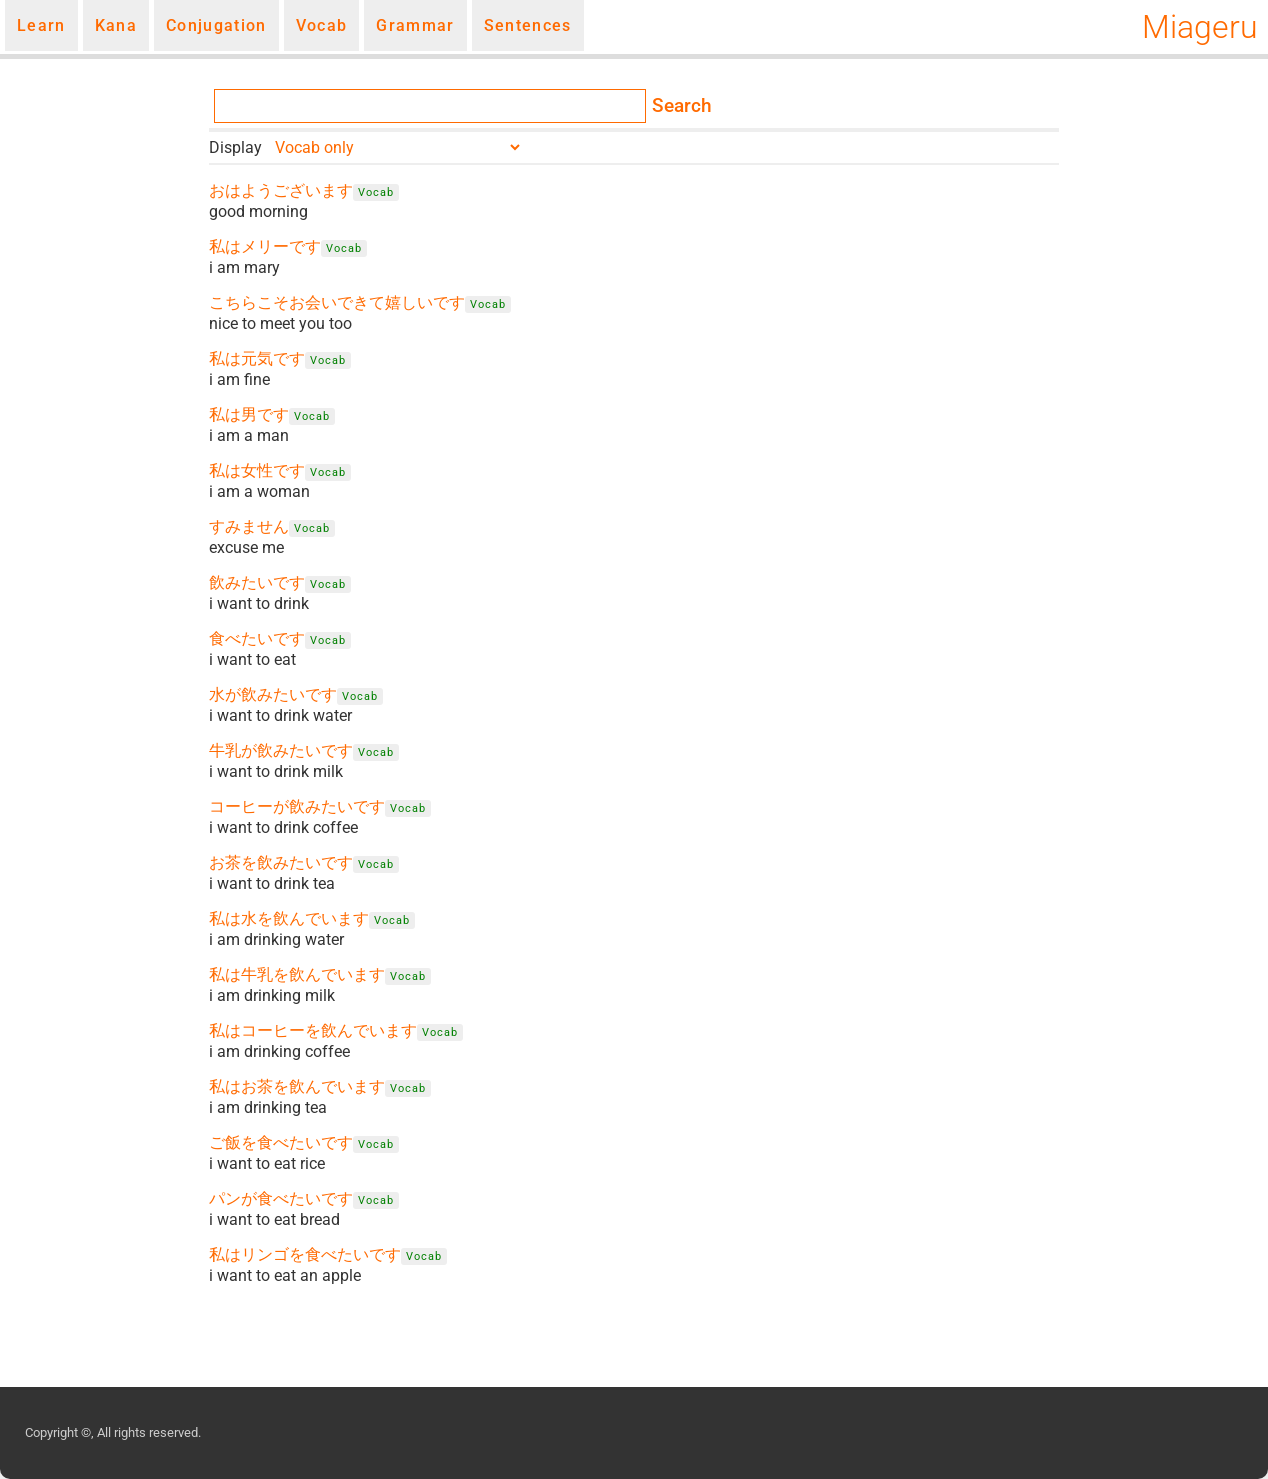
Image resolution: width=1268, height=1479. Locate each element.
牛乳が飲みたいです (281, 750)
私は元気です (257, 358)
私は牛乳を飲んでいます (297, 974)
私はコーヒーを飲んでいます (313, 1030)
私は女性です (257, 470)
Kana (116, 25)
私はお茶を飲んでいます (297, 1086)
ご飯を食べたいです (281, 1142)
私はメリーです (265, 246)
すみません (249, 526)
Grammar (415, 25)
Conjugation (216, 25)
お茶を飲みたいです (281, 862)
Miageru (1200, 27)
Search (682, 106)
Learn (41, 25)
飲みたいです (257, 582)
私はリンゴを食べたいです (305, 1254)
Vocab (322, 25)
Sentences (528, 25)
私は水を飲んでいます (289, 918)
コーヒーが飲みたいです (297, 806)
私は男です (249, 414)
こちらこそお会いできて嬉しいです (337, 302)
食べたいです (257, 638)
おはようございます (281, 190)
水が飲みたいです (273, 694)
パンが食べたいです (281, 1198)
